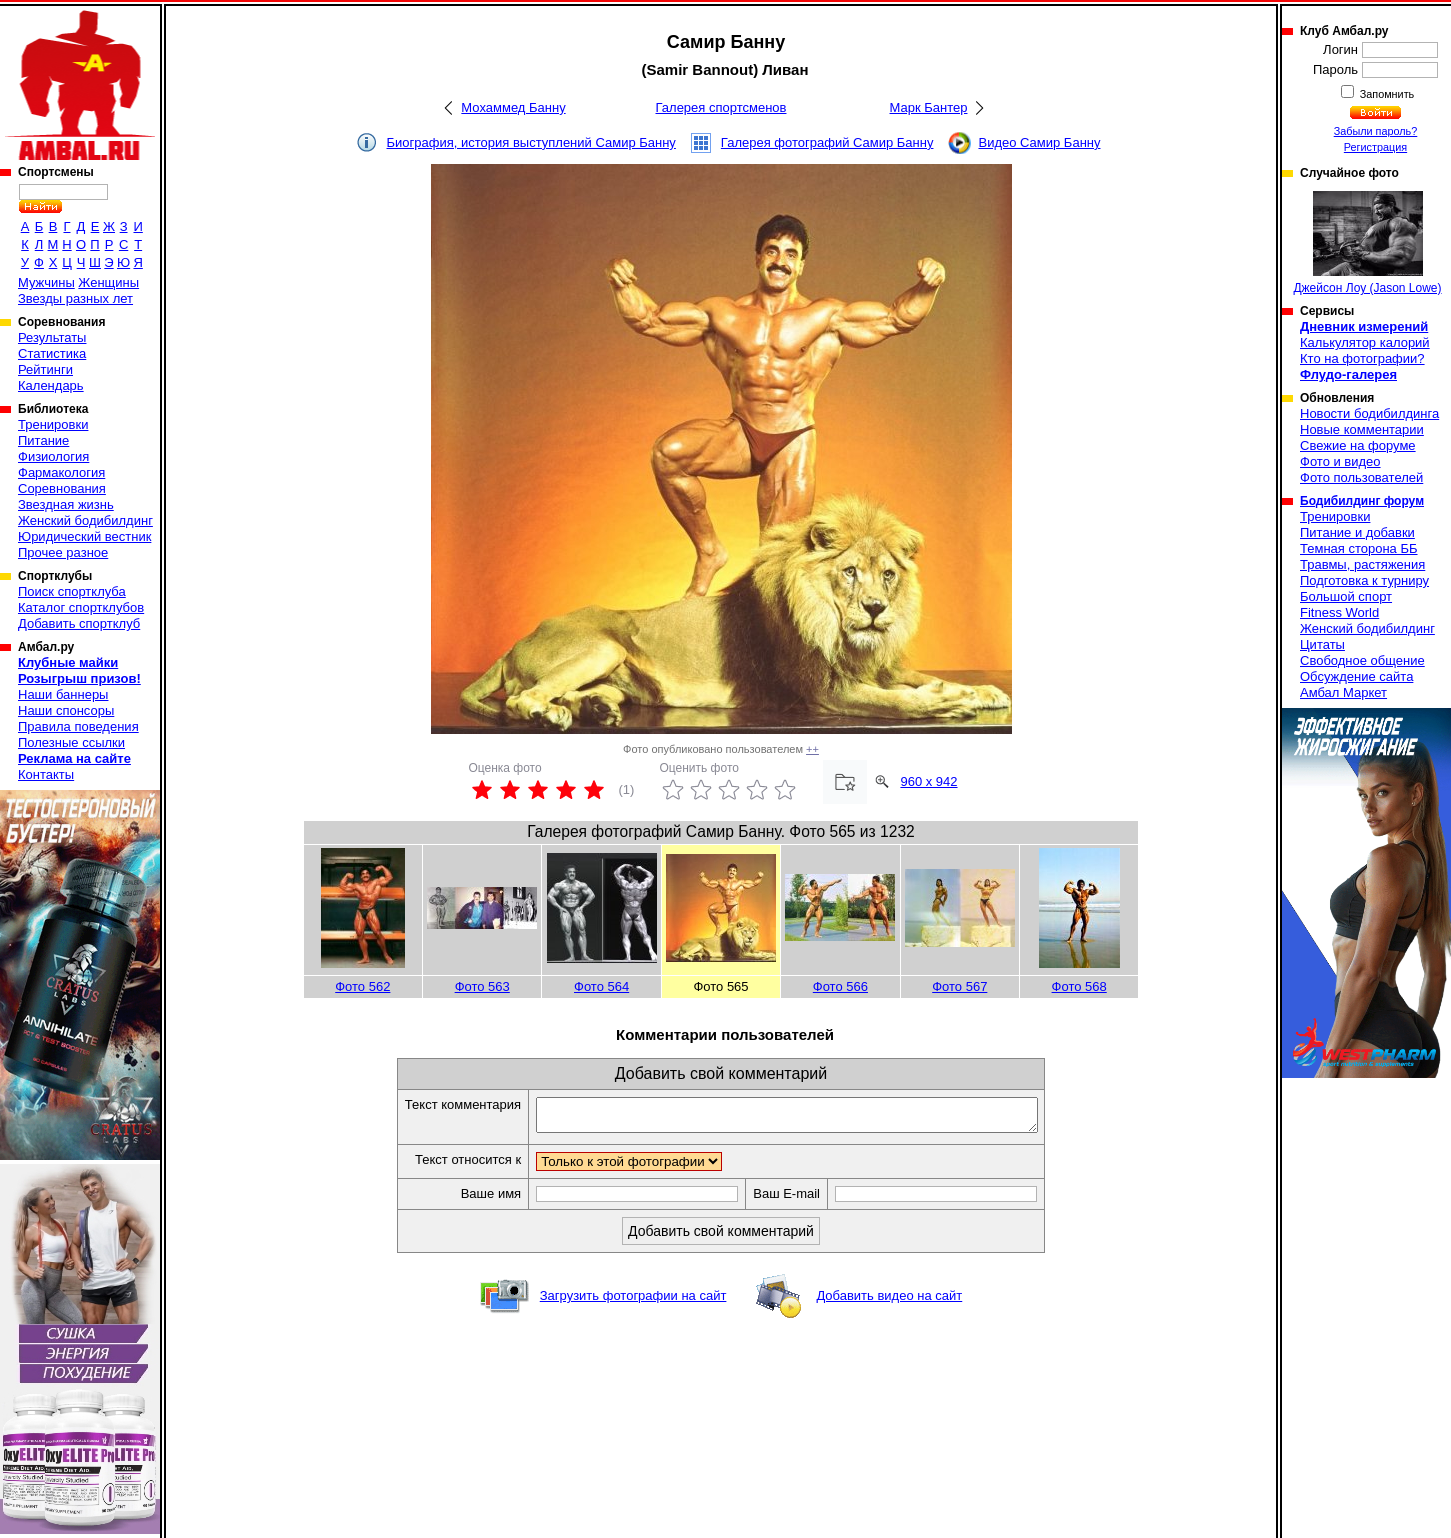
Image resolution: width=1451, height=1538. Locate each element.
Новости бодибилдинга (1369, 413)
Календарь (51, 385)
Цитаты (1322, 644)
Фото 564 (601, 986)
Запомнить (1386, 94)
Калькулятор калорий (1365, 342)
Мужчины (46, 282)
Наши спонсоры (66, 710)
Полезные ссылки (71, 742)
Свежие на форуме (1358, 445)
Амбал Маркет (1343, 692)
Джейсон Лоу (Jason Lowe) (1367, 243)
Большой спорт (1346, 596)
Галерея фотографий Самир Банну (827, 142)
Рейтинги (45, 369)
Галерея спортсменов (721, 107)
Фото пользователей (1361, 477)
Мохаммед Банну (513, 107)
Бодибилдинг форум (1362, 501)
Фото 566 (840, 986)
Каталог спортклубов (81, 607)
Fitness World (1339, 612)
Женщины (108, 282)
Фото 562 (362, 986)
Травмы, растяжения (1362, 564)
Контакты (46, 774)
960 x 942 (928, 781)
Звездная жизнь (66, 504)
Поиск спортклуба (72, 591)
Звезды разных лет (75, 298)
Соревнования (62, 488)
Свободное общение (1362, 660)
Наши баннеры (63, 694)
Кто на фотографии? (1362, 358)
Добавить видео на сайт (889, 1301)
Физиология (53, 456)
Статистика (52, 353)
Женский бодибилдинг (85, 520)
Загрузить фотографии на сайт (633, 1301)
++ (812, 749)
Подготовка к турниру (1364, 580)
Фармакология (61, 472)
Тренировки (53, 424)
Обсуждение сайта (1356, 676)
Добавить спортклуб (79, 623)
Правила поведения (78, 726)
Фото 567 (959, 986)
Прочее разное (63, 552)
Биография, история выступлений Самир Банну (531, 142)
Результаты (52, 337)
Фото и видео (1340, 461)
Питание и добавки (1357, 532)
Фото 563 (482, 986)
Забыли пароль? (1376, 131)
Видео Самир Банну (1039, 142)
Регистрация (1375, 147)
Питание (43, 440)
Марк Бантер (929, 107)
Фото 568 (1079, 986)
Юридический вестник (84, 536)
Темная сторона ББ (1359, 548)
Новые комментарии (1362, 429)
